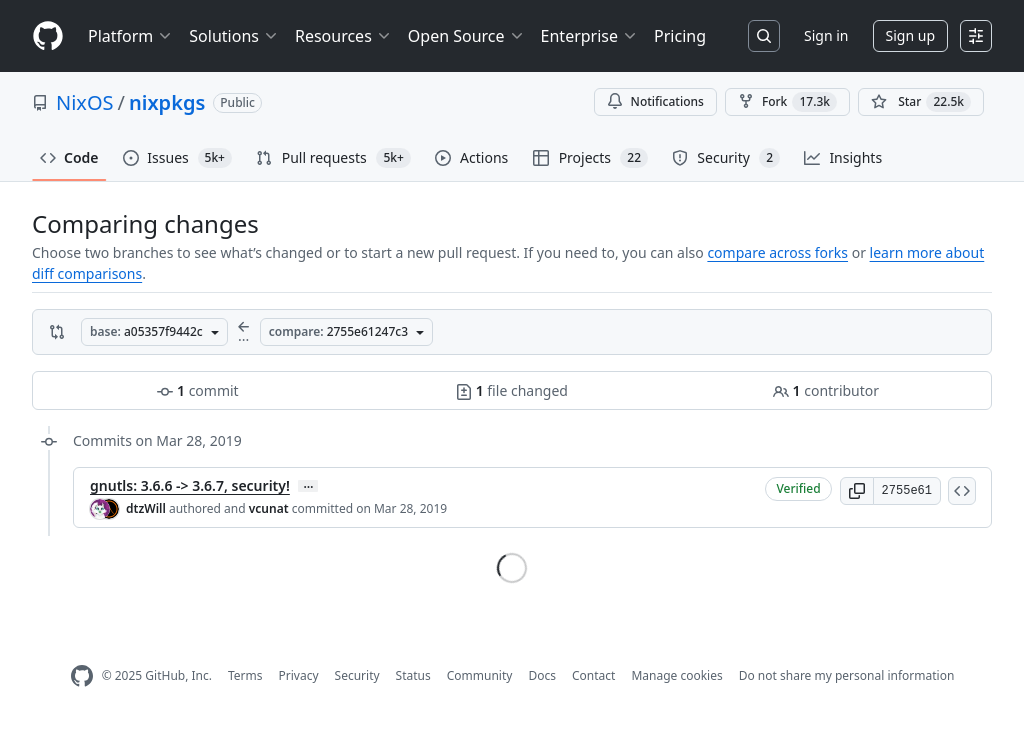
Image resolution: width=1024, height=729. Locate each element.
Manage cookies (676, 675)
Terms (245, 675)
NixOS (85, 102)
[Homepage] (48, 36)
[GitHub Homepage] (82, 676)
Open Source (466, 36)
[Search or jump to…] (764, 36)
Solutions (234, 36)
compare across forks (777, 252)
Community (480, 675)
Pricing (680, 36)
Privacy (299, 675)
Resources (343, 36)
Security (357, 675)
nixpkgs (167, 102)
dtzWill (146, 508)
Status (413, 675)
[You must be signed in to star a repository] (921, 102)
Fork (787, 102)
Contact (593, 675)
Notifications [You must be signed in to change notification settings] (655, 101)
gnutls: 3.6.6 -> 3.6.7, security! (190, 485)
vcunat (269, 508)
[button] (857, 491)
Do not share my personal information (847, 675)
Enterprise (589, 36)
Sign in (826, 35)
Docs (542, 675)
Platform (130, 36)
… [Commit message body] (308, 486)
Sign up (910, 35)
